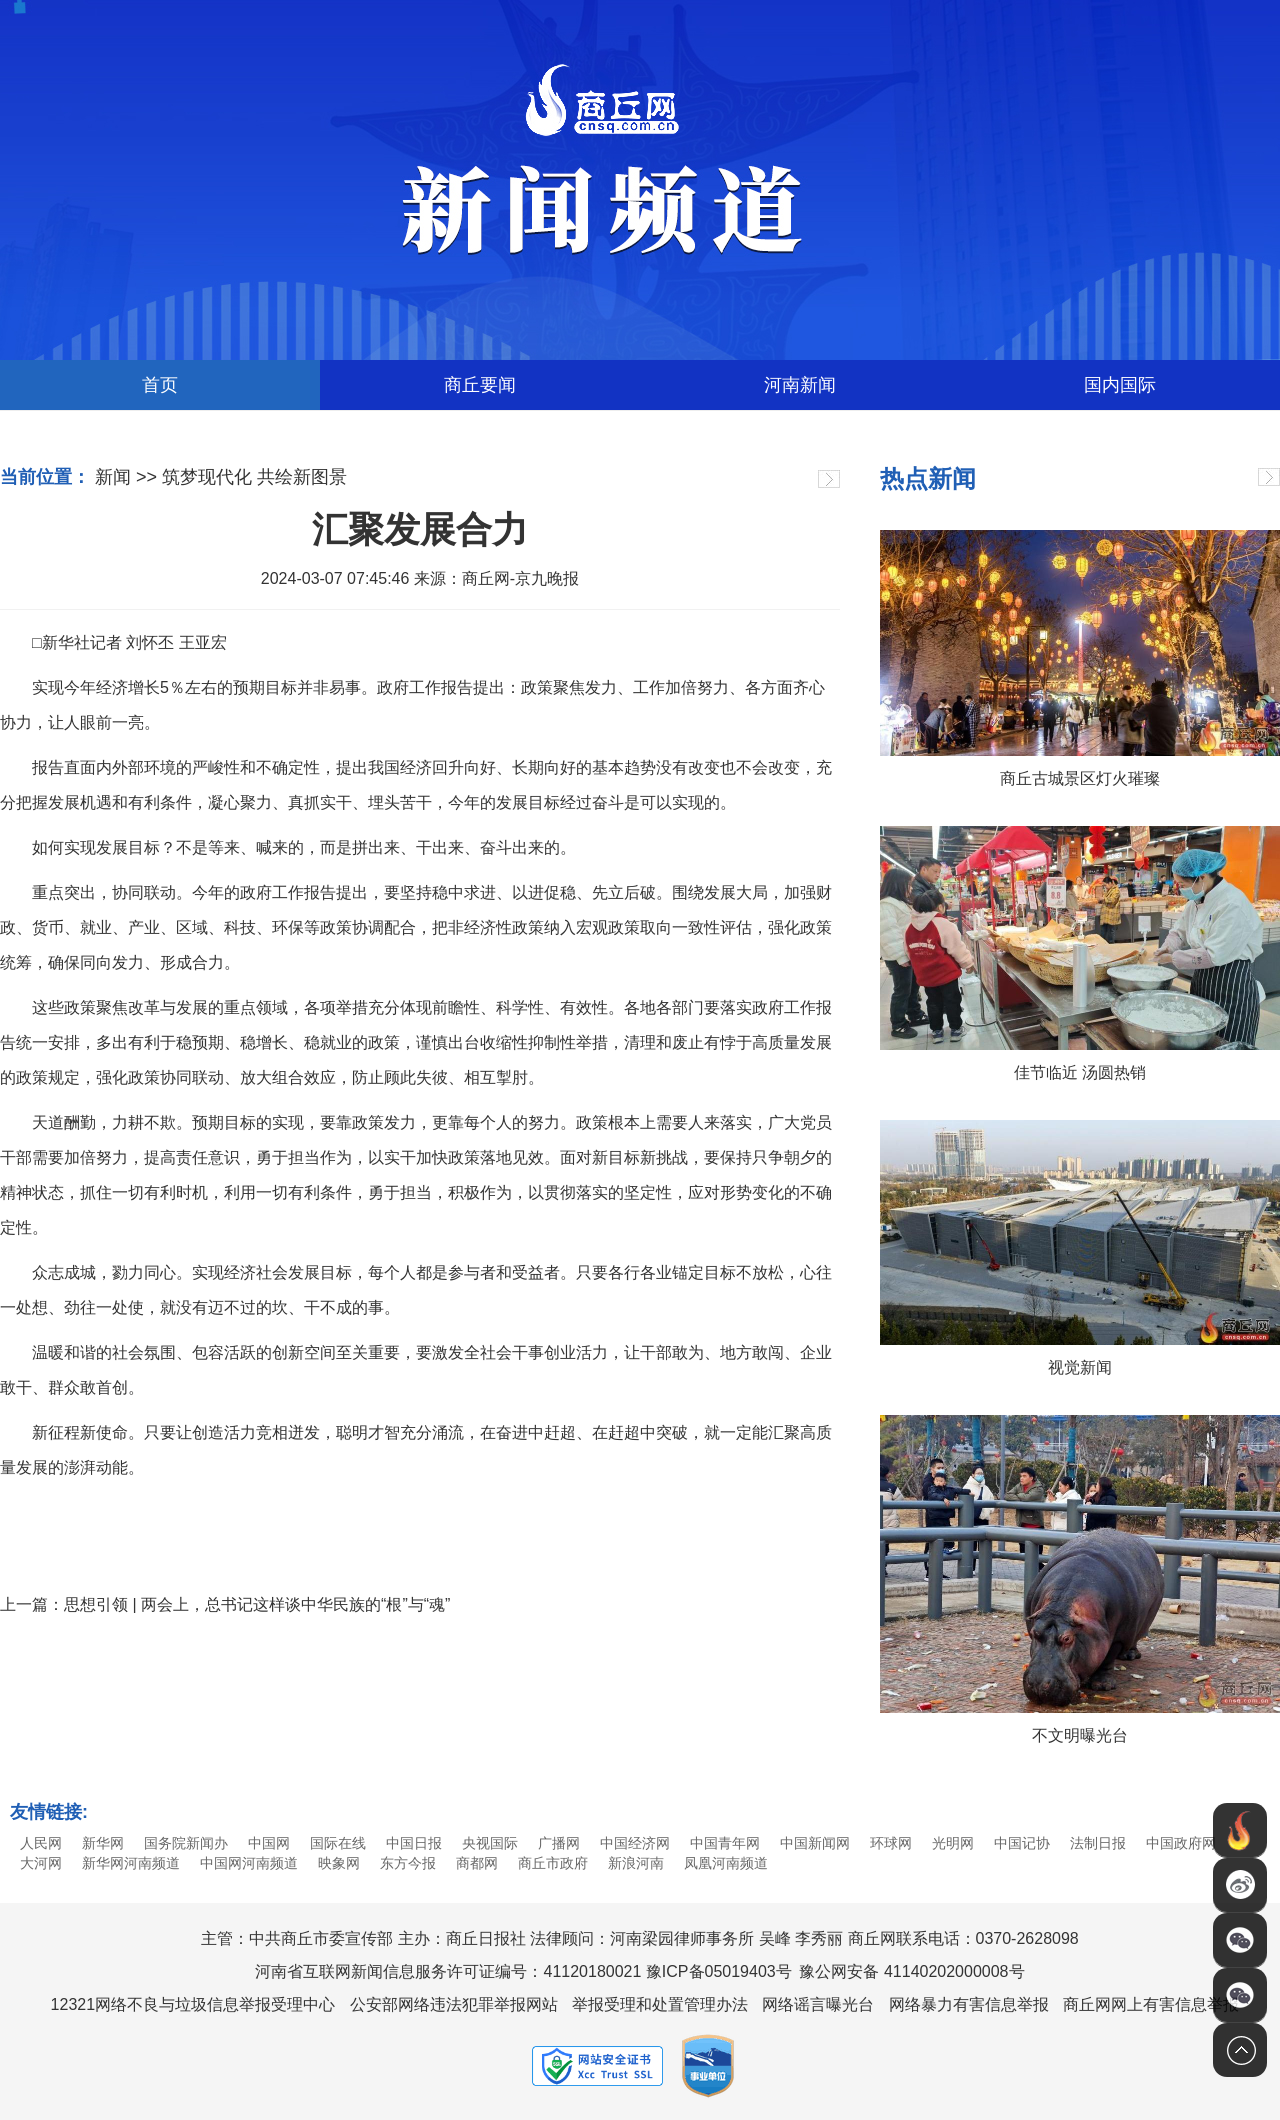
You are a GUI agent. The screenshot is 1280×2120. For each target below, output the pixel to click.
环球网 (891, 1843)
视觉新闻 (1080, 1367)
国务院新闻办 (186, 1843)
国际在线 (338, 1843)
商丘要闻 (480, 385)
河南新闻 (800, 385)
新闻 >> (126, 477)
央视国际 (490, 1843)
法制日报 (1098, 1843)
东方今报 (408, 1863)
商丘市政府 (553, 1863)
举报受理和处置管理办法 (660, 2004)
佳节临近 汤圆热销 (1080, 1072)
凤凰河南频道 (726, 1863)
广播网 (559, 1843)
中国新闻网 (815, 1843)
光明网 (953, 1843)
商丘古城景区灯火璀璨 (1080, 778)
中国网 (269, 1843)
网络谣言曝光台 (818, 2004)
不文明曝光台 (1080, 1735)
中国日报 (414, 1843)
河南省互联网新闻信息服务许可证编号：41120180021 (448, 1971)
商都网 (477, 1863)
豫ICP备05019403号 (719, 1971)
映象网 (339, 1863)
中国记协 (1022, 1843)
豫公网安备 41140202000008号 (911, 1971)
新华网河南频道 (131, 1863)
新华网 (103, 1843)
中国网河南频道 (249, 1863)
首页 (160, 385)
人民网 (41, 1843)
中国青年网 (725, 1843)
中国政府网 (1181, 1843)
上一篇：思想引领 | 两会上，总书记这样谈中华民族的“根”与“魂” (225, 1604)
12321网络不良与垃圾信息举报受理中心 (193, 2004)
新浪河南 (636, 1863)
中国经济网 (635, 1843)
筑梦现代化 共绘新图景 (254, 477)
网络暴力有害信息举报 (969, 2004)
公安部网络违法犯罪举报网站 (454, 2004)
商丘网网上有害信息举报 (1151, 2004)
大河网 (41, 1863)
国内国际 (1120, 385)
